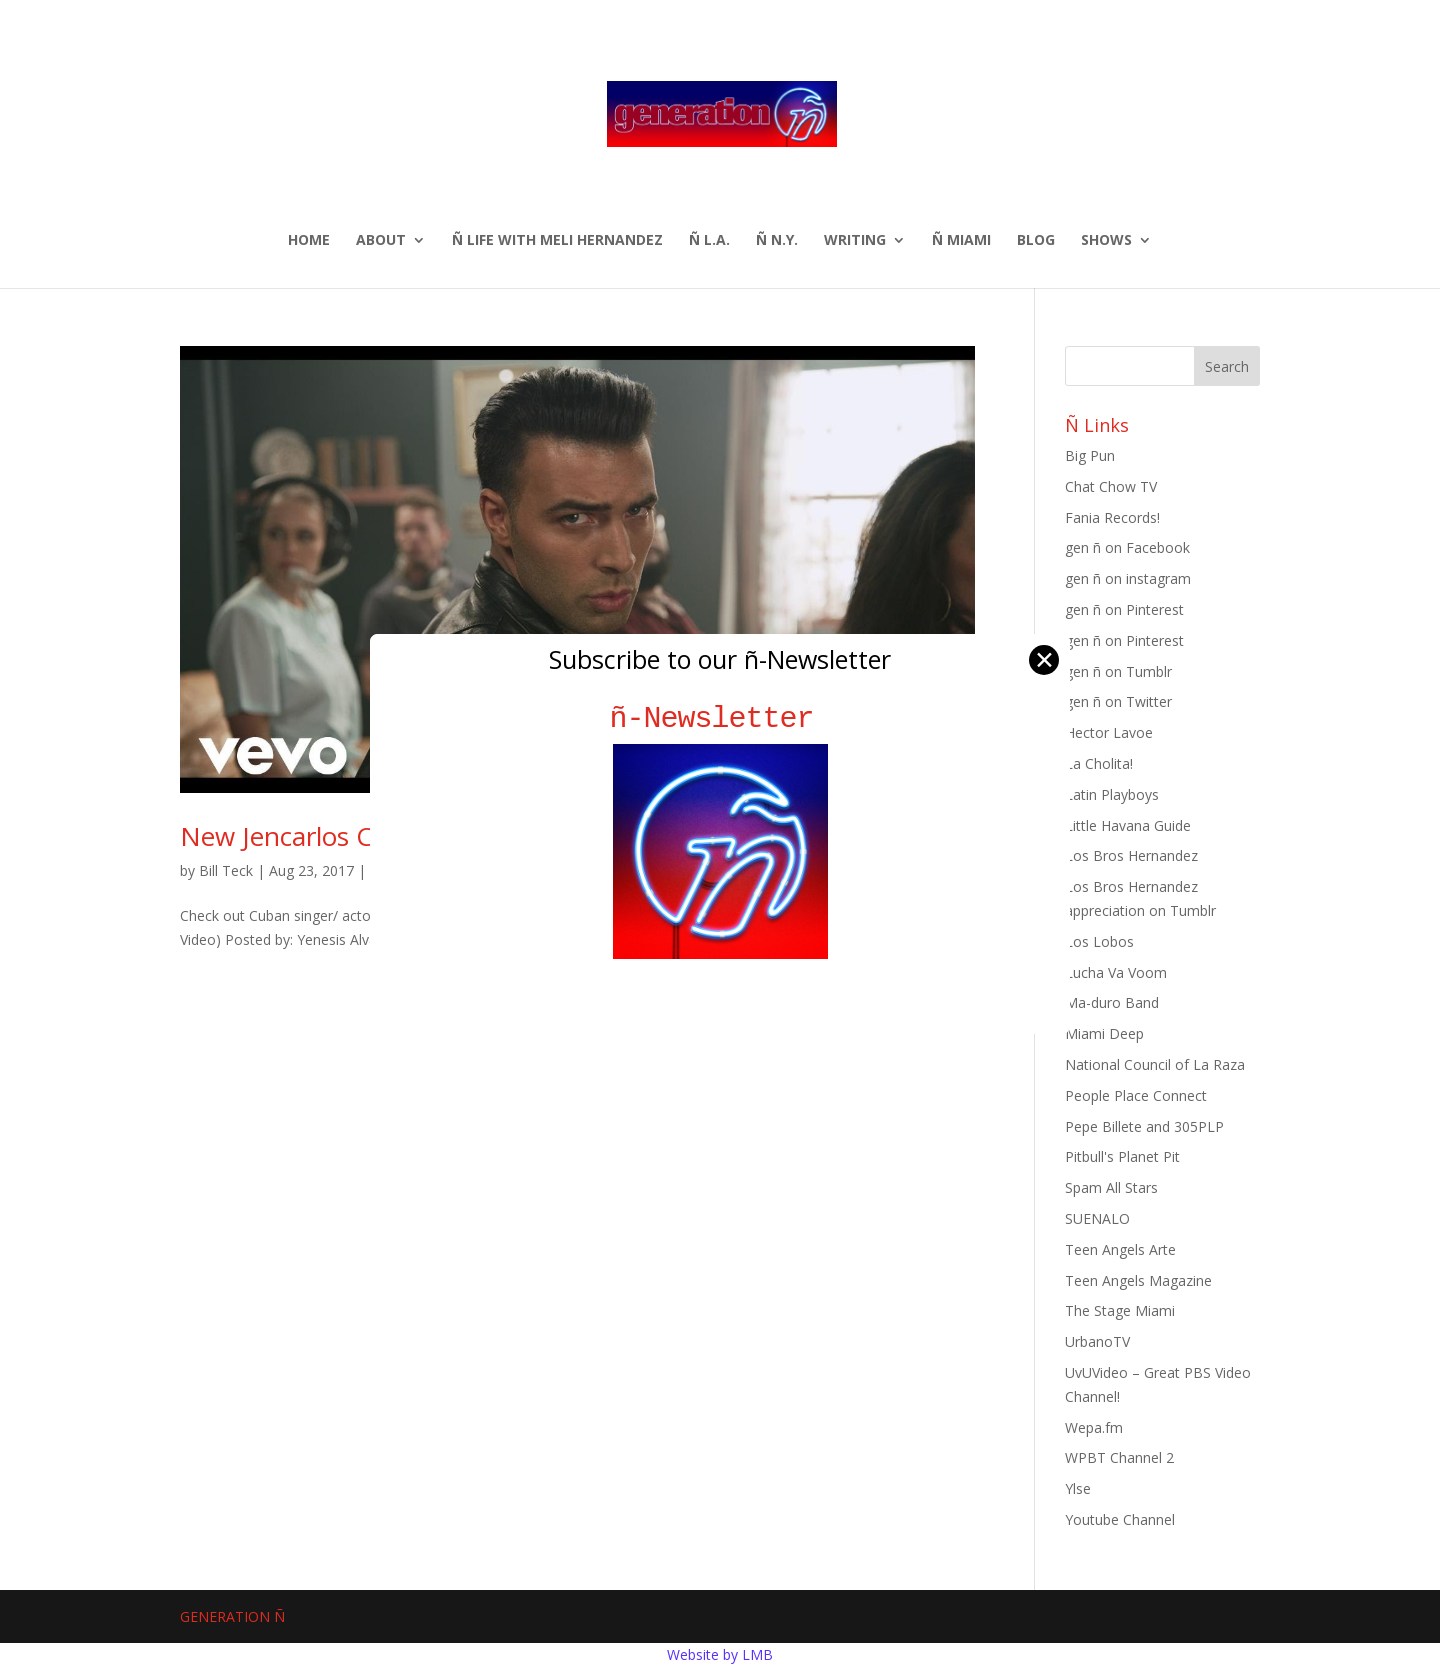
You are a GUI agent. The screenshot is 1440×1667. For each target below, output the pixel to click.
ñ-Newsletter (720, 718)
